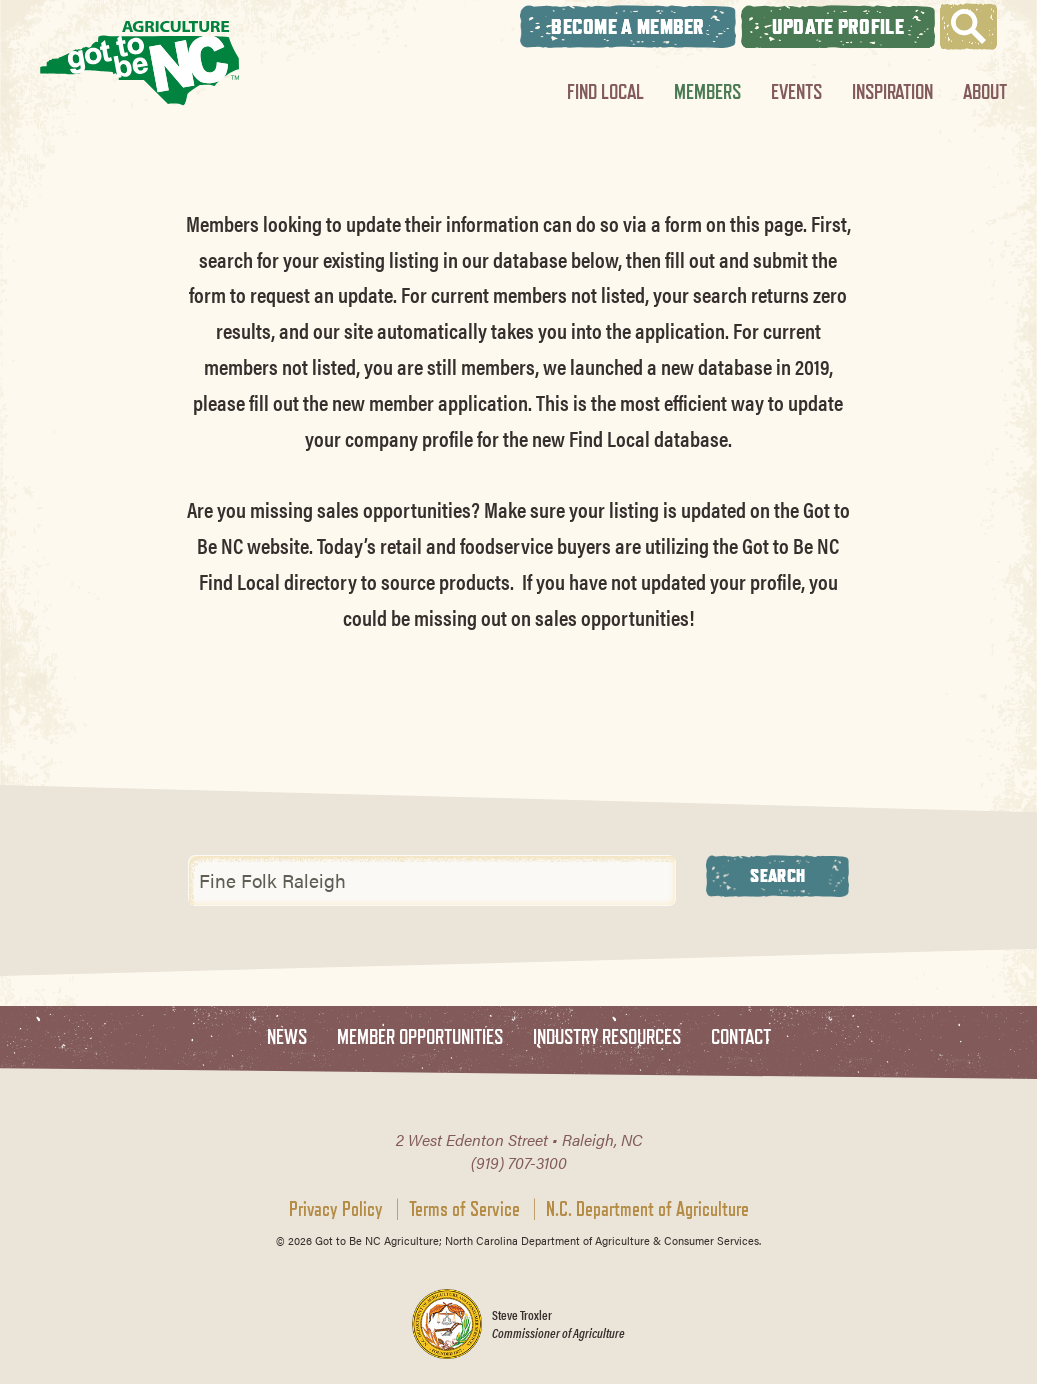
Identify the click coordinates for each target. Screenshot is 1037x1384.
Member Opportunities (420, 1037)
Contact (741, 1037)
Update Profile (838, 26)
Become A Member (628, 26)
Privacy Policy (336, 1209)
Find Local (605, 91)
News (287, 1037)
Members (707, 91)
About (985, 91)
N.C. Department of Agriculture (647, 1209)
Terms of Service (464, 1209)
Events (796, 91)
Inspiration (892, 91)
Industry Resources (607, 1037)
